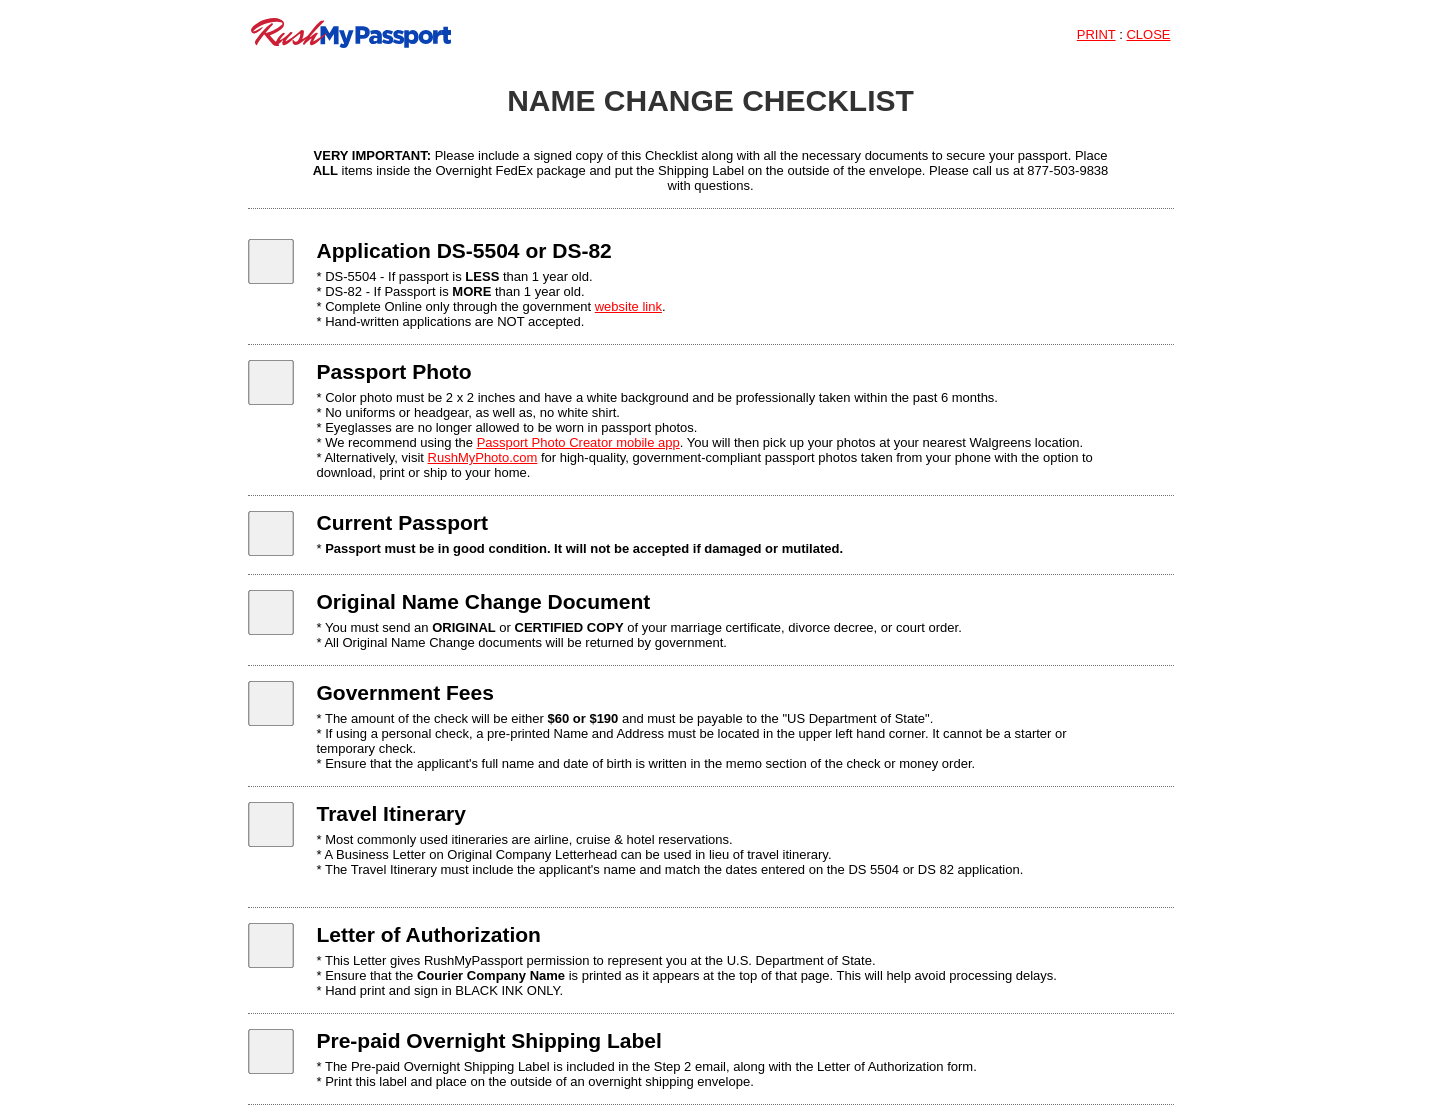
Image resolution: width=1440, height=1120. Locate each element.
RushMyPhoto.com (483, 457)
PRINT (1096, 34)
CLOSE (1148, 34)
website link (628, 306)
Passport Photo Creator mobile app (578, 442)
